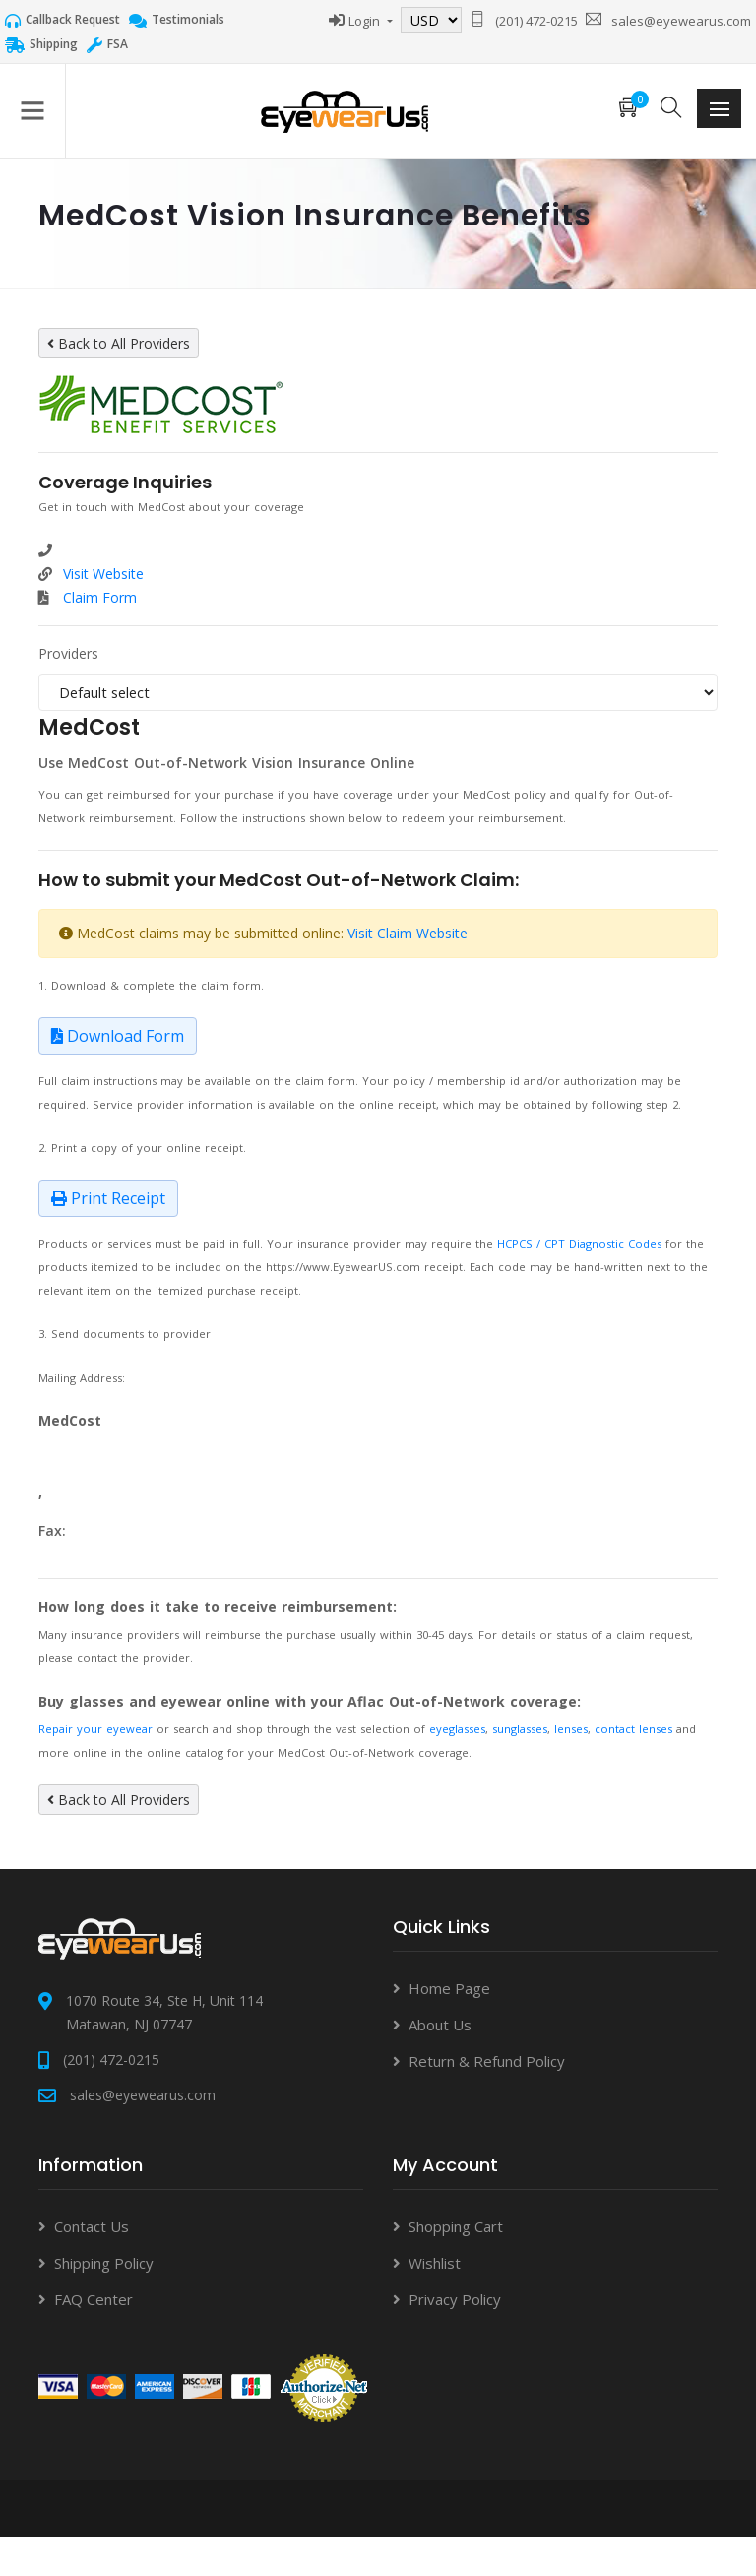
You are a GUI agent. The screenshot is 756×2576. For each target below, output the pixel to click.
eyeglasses (457, 1728)
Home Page (449, 1988)
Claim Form (100, 597)
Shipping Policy (104, 2263)
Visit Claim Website (407, 933)
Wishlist (435, 2263)
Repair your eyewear (95, 1728)
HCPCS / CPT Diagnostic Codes (579, 1243)
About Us (440, 2024)
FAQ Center (93, 2299)
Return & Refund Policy (487, 2061)
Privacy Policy (455, 2299)
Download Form (117, 1036)
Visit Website (103, 573)
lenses (571, 1728)
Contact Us (91, 2226)
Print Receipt (108, 1198)
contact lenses (633, 1728)
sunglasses (519, 1728)
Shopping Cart (456, 2226)
